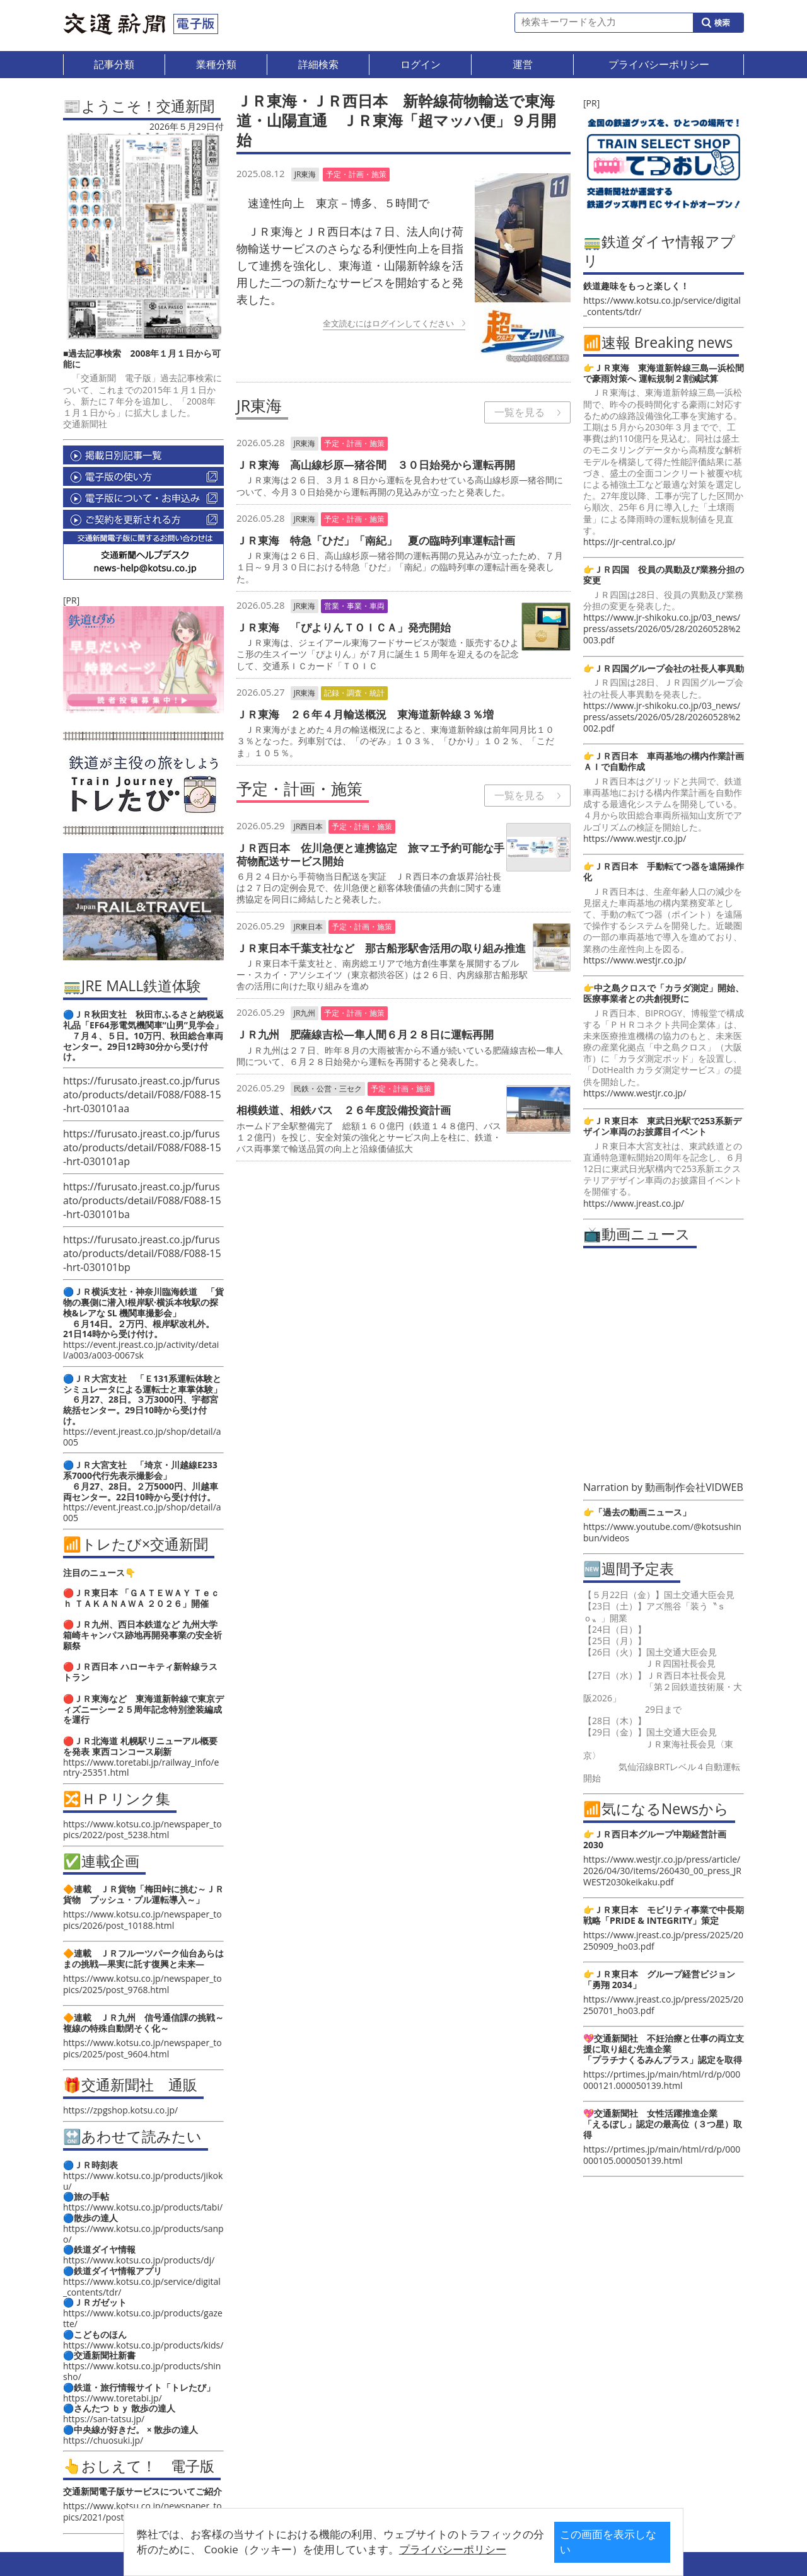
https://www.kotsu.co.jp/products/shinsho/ (142, 2371)
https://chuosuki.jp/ (103, 2440)
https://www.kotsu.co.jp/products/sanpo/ (143, 2233)
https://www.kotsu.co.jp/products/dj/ (138, 2260)
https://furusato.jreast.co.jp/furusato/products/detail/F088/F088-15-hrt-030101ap (142, 1147)
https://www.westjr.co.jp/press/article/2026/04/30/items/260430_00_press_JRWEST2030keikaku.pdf (662, 1870)
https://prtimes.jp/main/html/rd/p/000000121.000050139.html (661, 2079)
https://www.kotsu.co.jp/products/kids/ (143, 2345)
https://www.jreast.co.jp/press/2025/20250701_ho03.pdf (663, 2004)
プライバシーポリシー (384, 2549)
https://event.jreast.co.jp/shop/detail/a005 (142, 1436)
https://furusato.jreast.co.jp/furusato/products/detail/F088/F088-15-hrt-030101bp (142, 1253)
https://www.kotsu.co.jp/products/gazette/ (143, 2318)
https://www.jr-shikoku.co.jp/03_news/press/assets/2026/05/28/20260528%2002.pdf (661, 716)
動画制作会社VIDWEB (694, 1487)
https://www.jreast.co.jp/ (633, 1203)
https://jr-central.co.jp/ (629, 542)
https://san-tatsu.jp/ (103, 2419)
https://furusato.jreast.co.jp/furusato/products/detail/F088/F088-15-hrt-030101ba (142, 1200)
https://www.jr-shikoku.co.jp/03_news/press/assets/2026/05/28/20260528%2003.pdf (661, 628)
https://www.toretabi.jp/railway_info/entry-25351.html (141, 1767)
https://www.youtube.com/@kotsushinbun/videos (662, 1532)
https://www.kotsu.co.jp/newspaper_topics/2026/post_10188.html (142, 1919)
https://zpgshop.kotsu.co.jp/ (120, 2110)
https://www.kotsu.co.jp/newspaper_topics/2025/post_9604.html (142, 2048)
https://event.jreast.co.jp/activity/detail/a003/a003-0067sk (141, 1349)
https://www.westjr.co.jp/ (634, 838)
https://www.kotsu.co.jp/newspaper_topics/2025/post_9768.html (142, 1984)
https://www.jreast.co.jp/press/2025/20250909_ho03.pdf (663, 1940)
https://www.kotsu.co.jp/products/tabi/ (143, 2207)
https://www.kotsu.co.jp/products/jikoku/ (143, 2181)
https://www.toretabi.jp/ (112, 2398)
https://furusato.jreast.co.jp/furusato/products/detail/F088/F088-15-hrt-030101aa (142, 1094)
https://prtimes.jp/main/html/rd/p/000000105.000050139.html (661, 2154)
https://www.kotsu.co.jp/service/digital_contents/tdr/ (142, 2286)
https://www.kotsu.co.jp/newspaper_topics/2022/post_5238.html (142, 1829)
